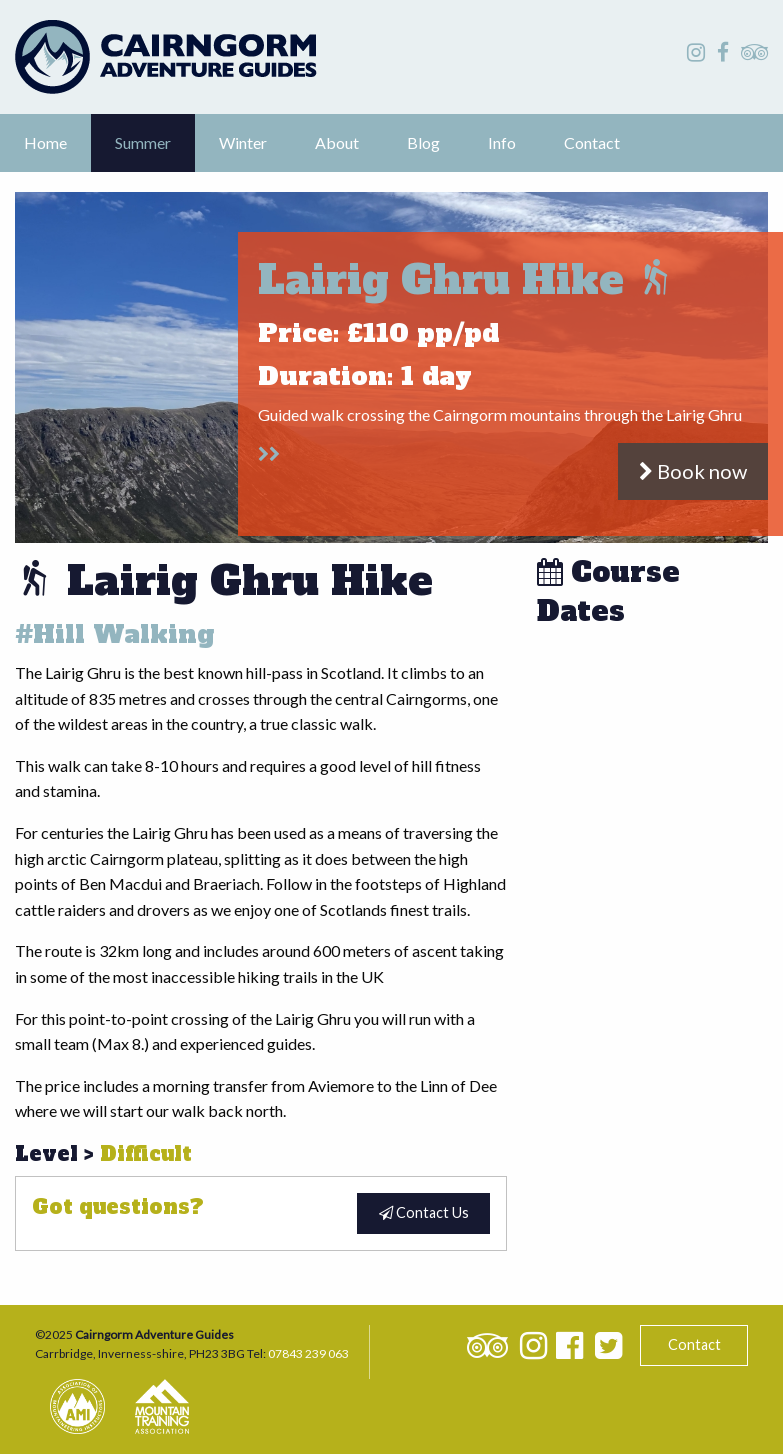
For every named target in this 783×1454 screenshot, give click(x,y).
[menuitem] (45, 143)
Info (502, 142)
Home (45, 142)
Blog (423, 142)
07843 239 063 (308, 1353)
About (337, 142)
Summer (143, 142)
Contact (592, 142)
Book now (693, 471)
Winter (243, 142)
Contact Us (424, 1212)
